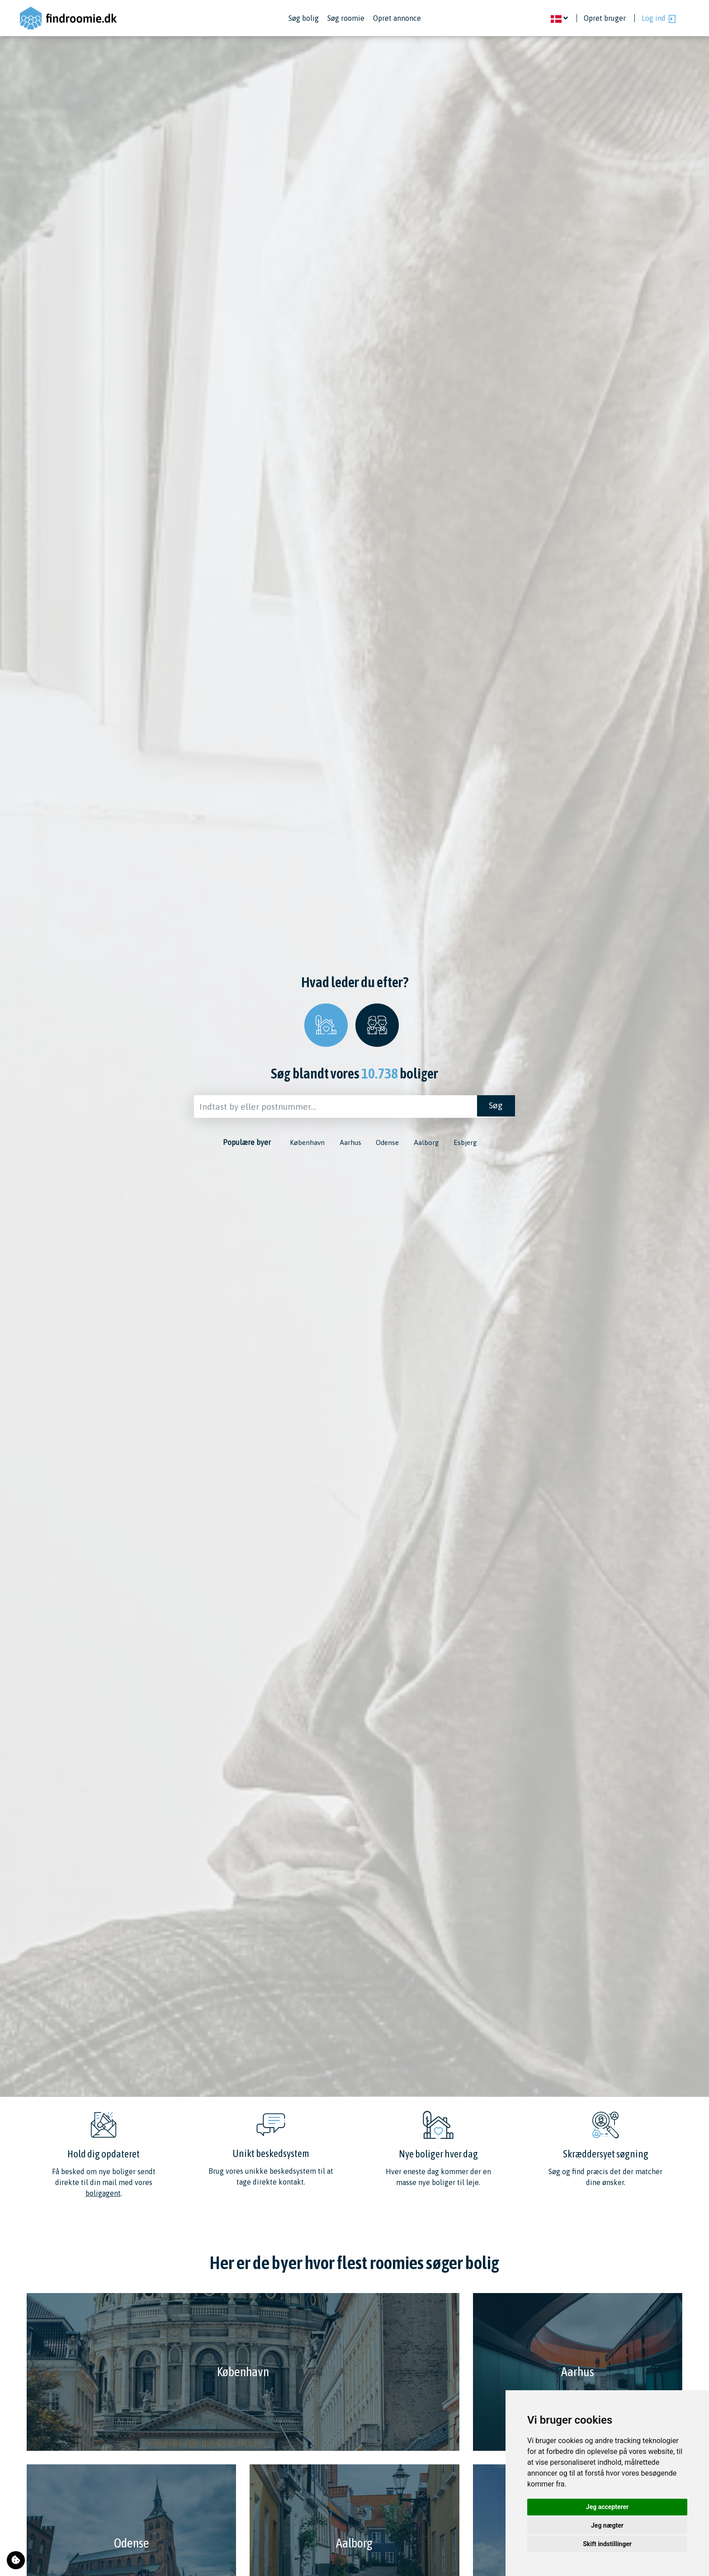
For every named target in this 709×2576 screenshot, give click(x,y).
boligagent (103, 2193)
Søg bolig (303, 18)
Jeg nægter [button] (607, 2525)
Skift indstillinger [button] (607, 2544)
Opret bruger (605, 18)
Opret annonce (397, 18)
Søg (494, 1107)
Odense (387, 1144)
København (299, 1144)
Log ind (659, 18)
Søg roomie (345, 18)
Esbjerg (472, 1144)
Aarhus (346, 1144)
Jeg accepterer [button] (607, 2506)
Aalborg (429, 1144)
